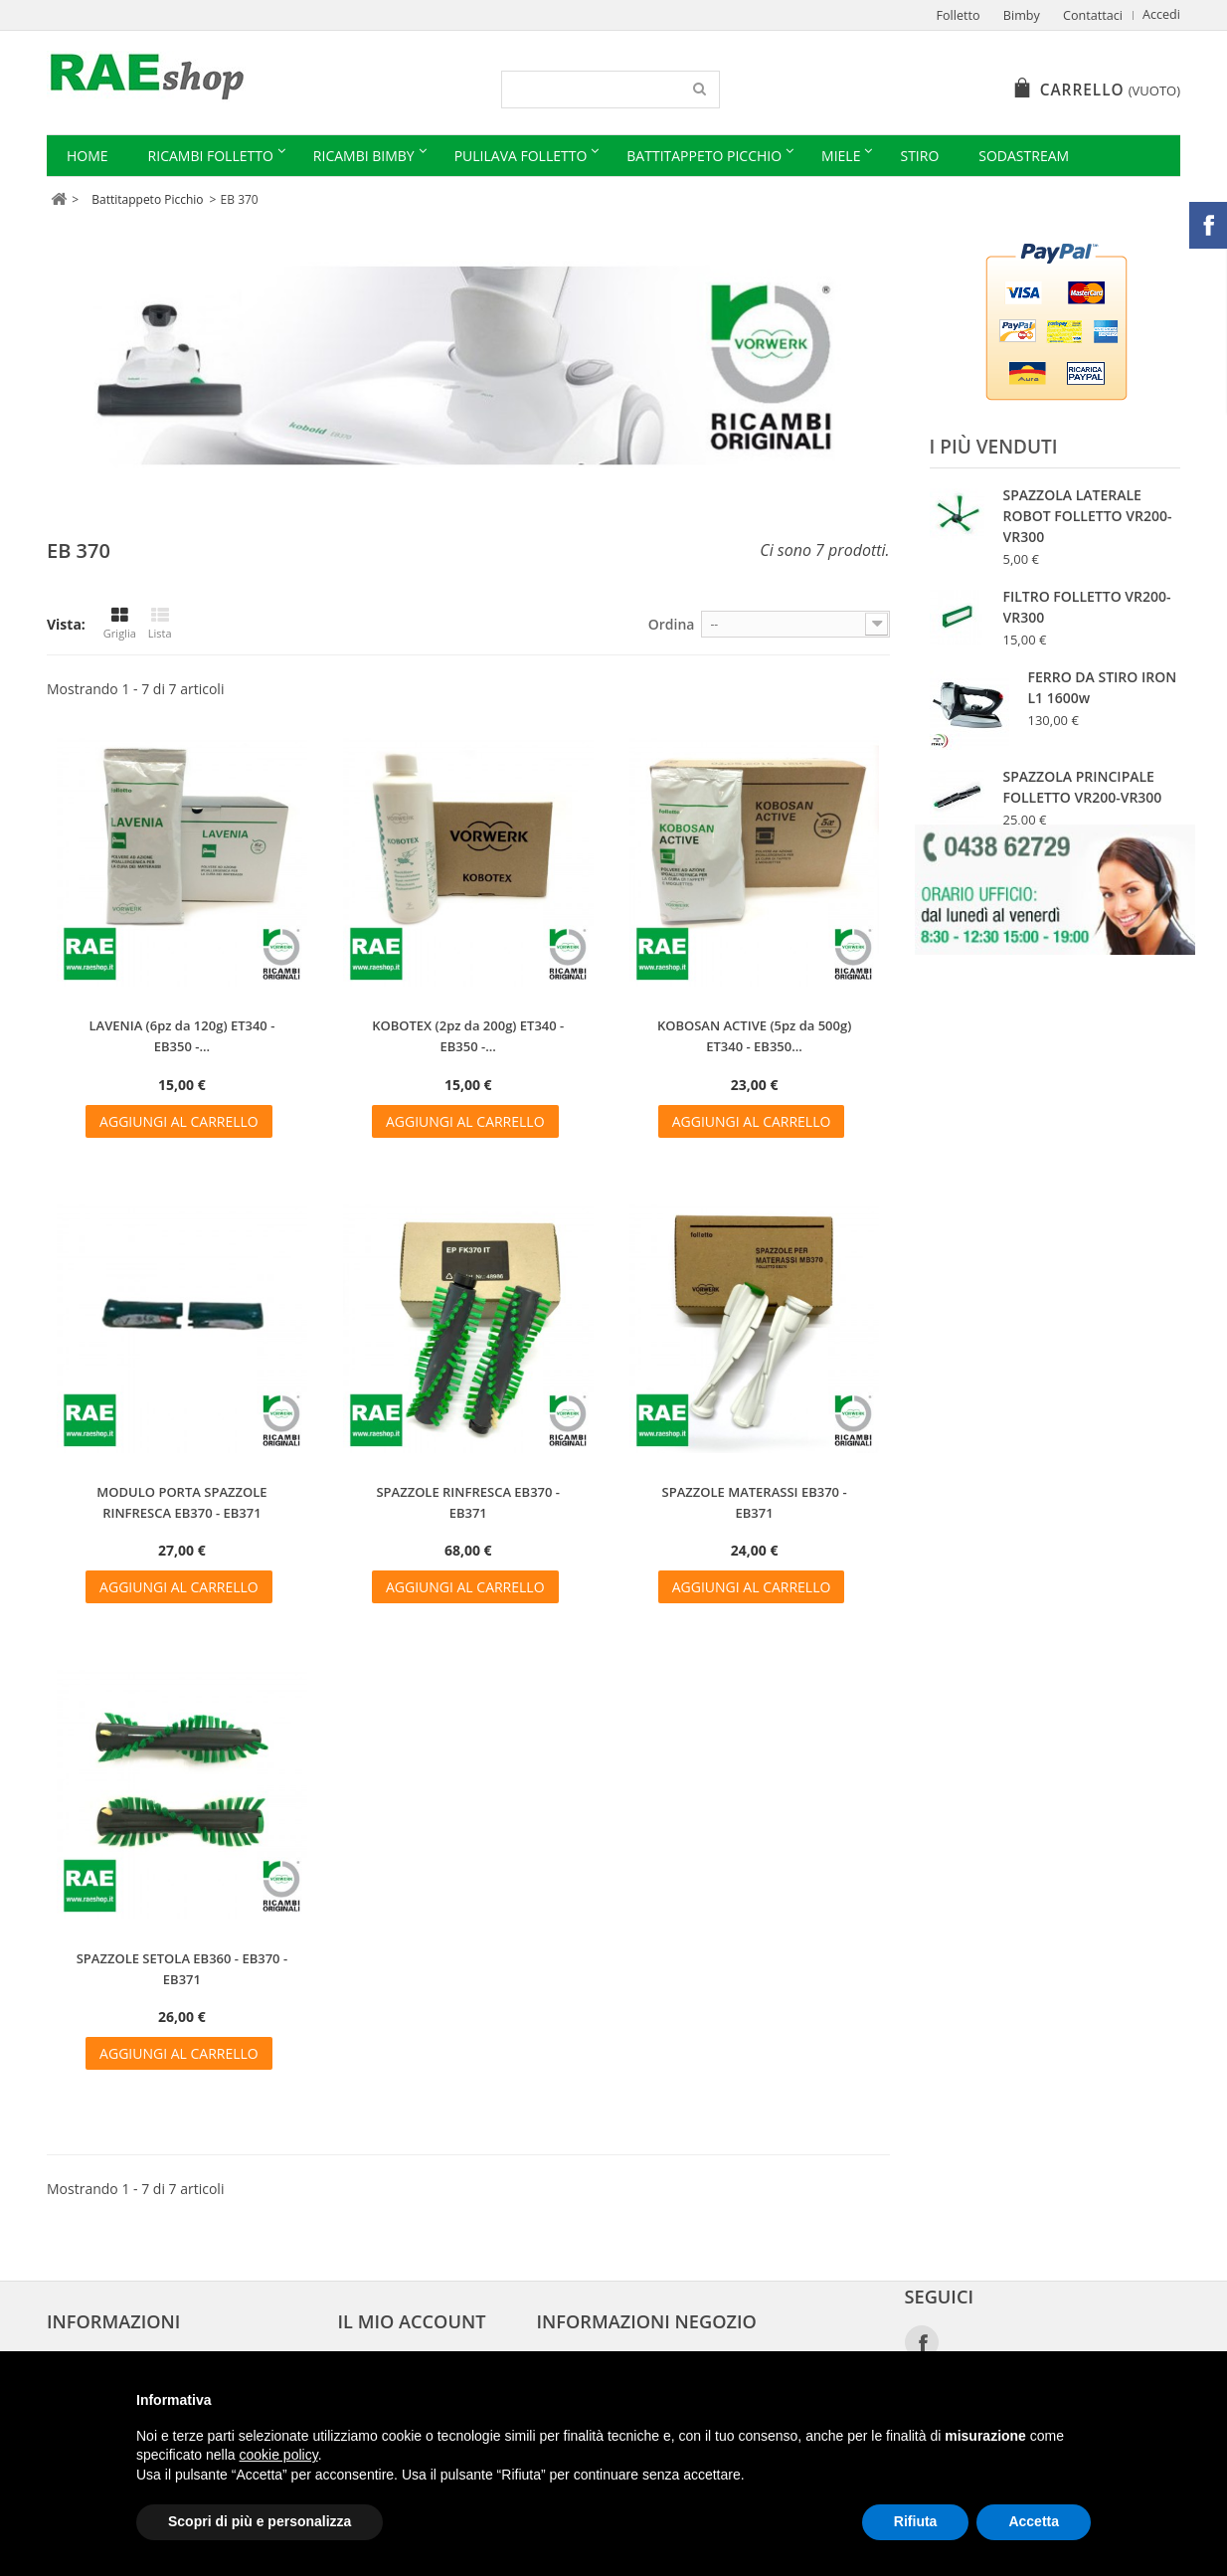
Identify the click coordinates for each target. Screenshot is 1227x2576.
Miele (840, 155)
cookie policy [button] (279, 2455)
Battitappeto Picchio (704, 155)
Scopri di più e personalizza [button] (259, 2521)
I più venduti (994, 447)
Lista (160, 624)
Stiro (919, 155)
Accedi (1161, 14)
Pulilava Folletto (521, 155)
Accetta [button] (1033, 2521)
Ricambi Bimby (364, 155)
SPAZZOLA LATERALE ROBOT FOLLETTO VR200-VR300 (1087, 515)
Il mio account (412, 2321)
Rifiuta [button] (916, 2521)
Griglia (119, 624)
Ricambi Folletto (210, 155)
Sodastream (1023, 155)
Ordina (671, 624)
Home (87, 155)
